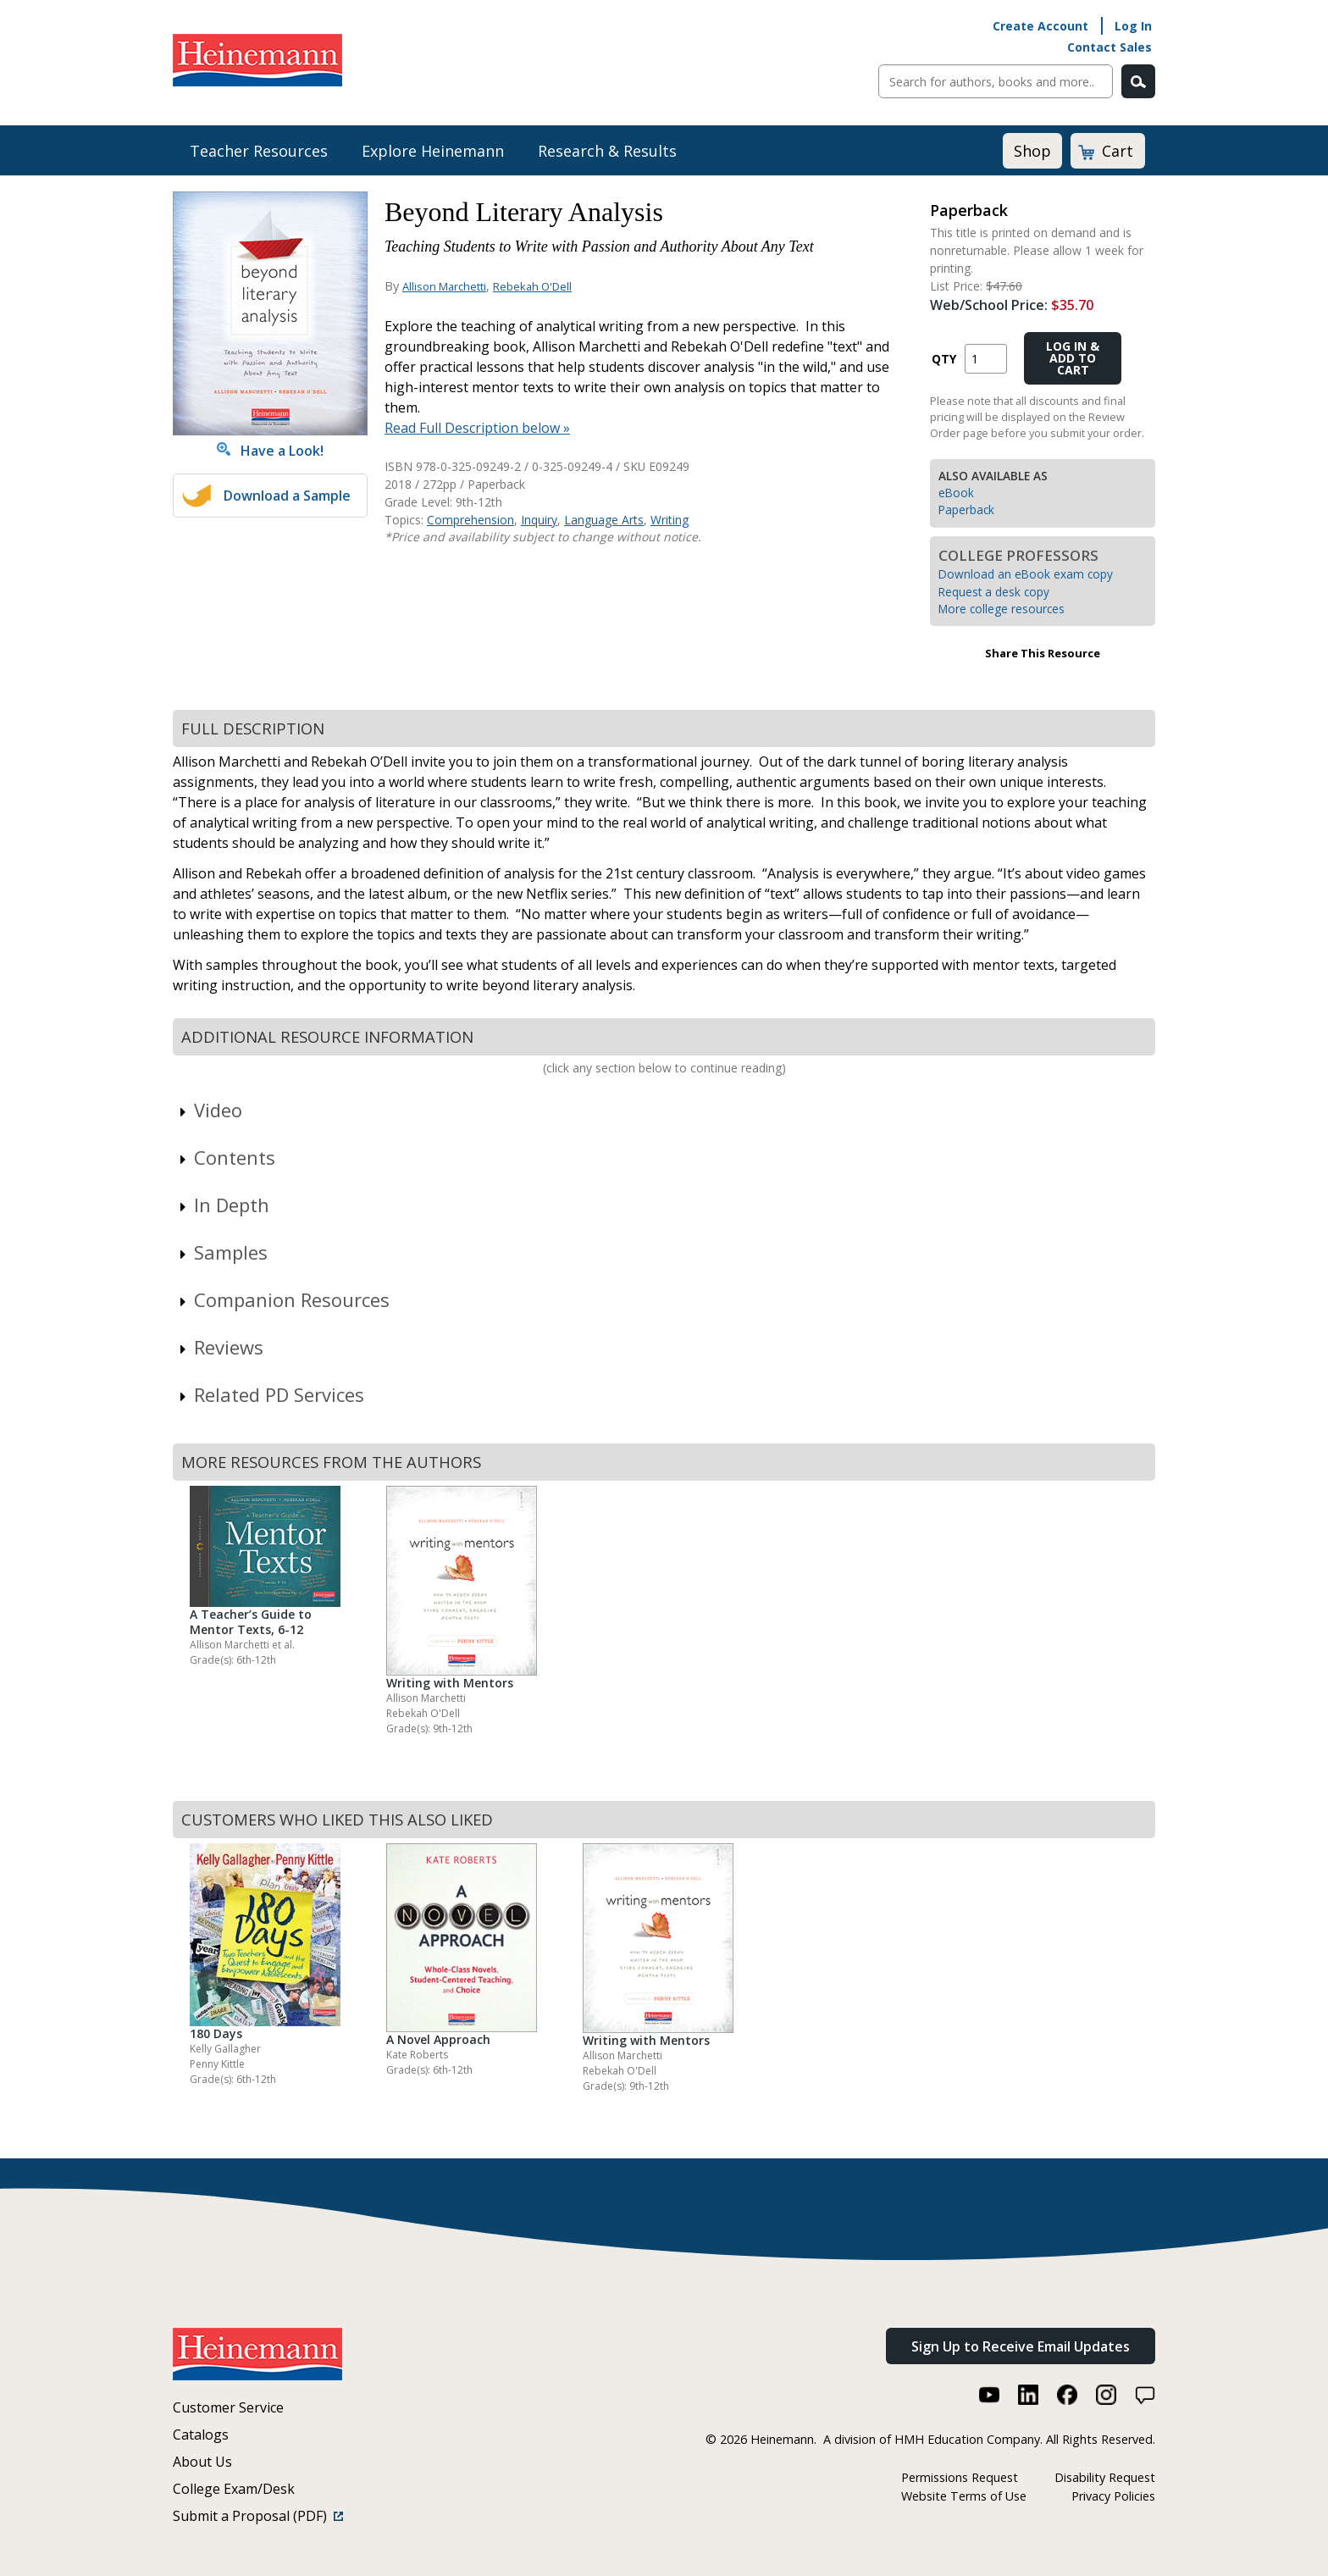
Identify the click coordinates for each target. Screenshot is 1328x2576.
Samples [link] (222, 1252)
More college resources (1001, 609)
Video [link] (209, 1109)
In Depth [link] (223, 1204)
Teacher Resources (259, 151)
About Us (202, 2461)
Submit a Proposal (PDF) (258, 2516)
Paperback (966, 509)
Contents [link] (226, 1157)
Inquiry (539, 520)
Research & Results (607, 151)
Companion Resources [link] (283, 1299)
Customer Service (228, 2407)
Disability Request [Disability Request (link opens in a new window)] (1104, 2477)
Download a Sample (287, 495)
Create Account (1040, 26)
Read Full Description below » (477, 427)
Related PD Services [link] (270, 1394)
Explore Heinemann (433, 151)
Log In (1133, 26)
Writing (669, 520)
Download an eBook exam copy (1025, 574)
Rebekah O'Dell (532, 286)
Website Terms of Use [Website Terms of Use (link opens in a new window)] (963, 2496)
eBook (956, 493)
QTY (944, 359)
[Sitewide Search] (995, 81)
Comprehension (470, 520)
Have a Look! (270, 450)
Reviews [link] (220, 1347)
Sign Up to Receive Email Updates (1020, 2346)
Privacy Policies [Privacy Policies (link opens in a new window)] (1113, 2496)
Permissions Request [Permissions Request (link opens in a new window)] (959, 2477)
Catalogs (201, 2434)
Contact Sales (1109, 47)
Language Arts (604, 520)
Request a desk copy (993, 592)
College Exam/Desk (234, 2488)
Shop (1032, 151)
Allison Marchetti (444, 286)
